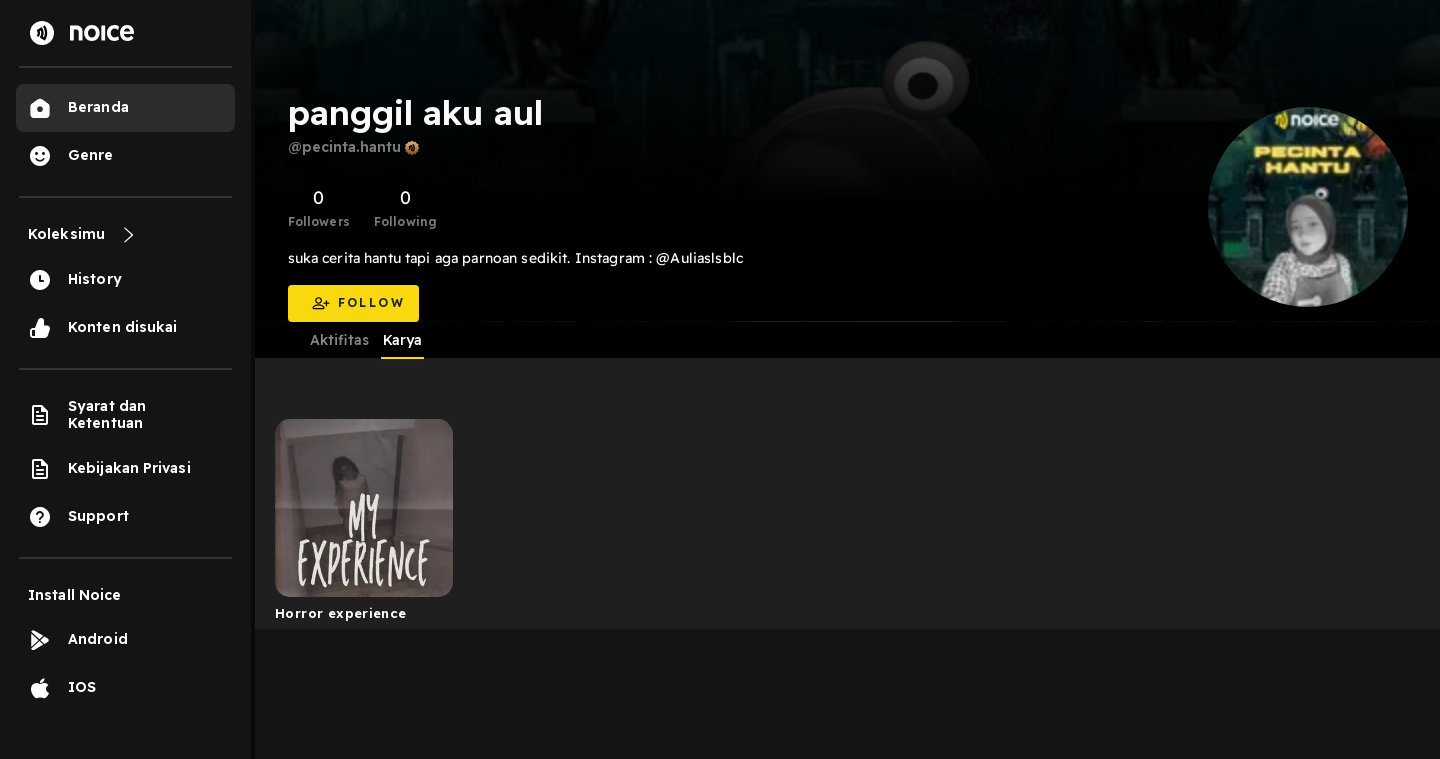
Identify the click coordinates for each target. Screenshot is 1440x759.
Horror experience (341, 613)
